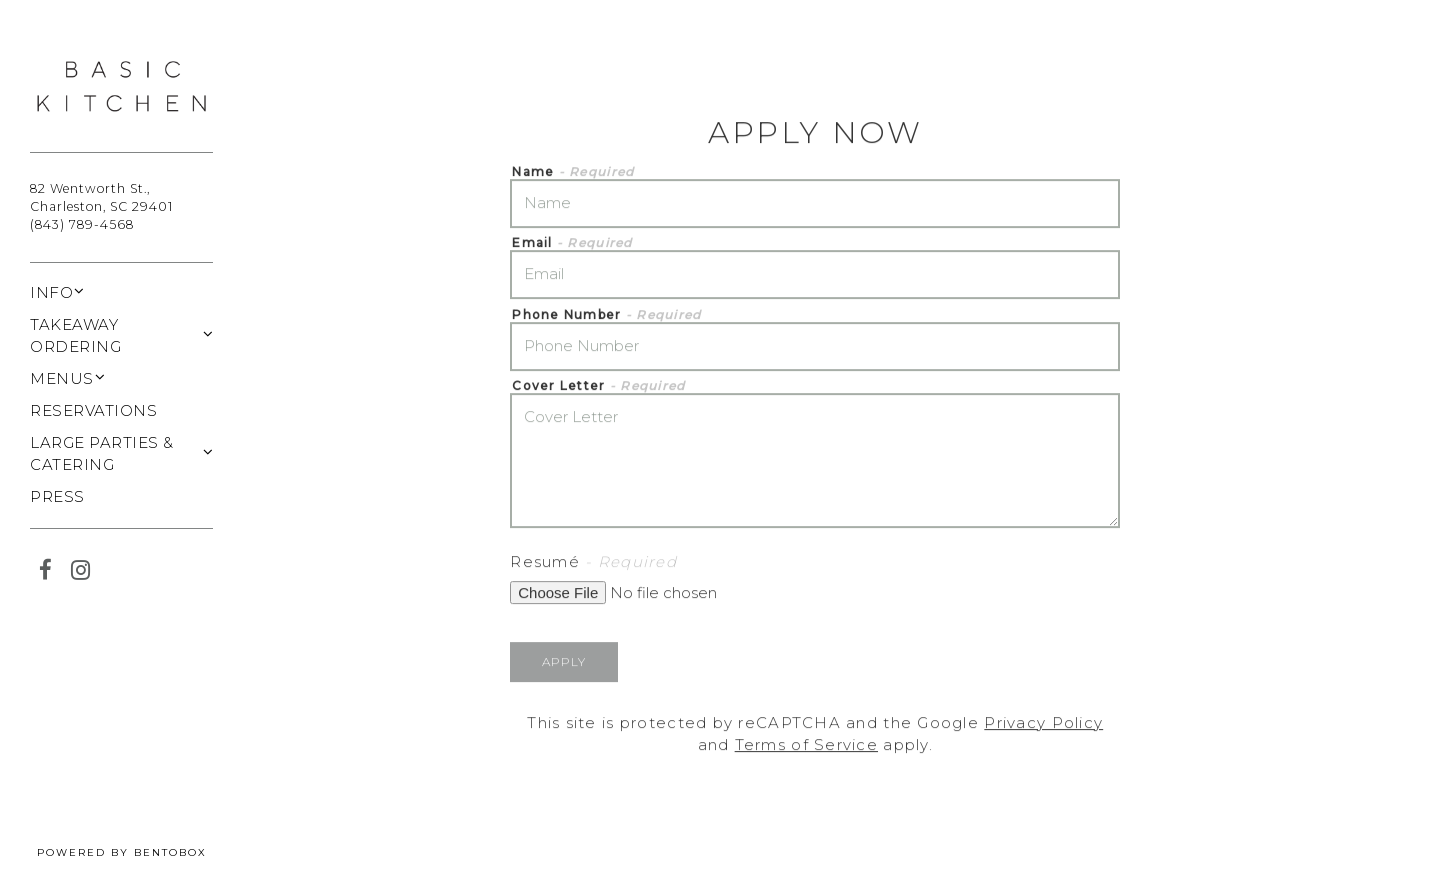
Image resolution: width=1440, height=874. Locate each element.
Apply (564, 662)
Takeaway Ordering (75, 336)
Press (57, 496)
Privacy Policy (1043, 723)
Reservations (93, 409)
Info (51, 292)
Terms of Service (806, 746)
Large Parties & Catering (102, 454)
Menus (62, 378)
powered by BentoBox (140, 851)
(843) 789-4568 (82, 224)
